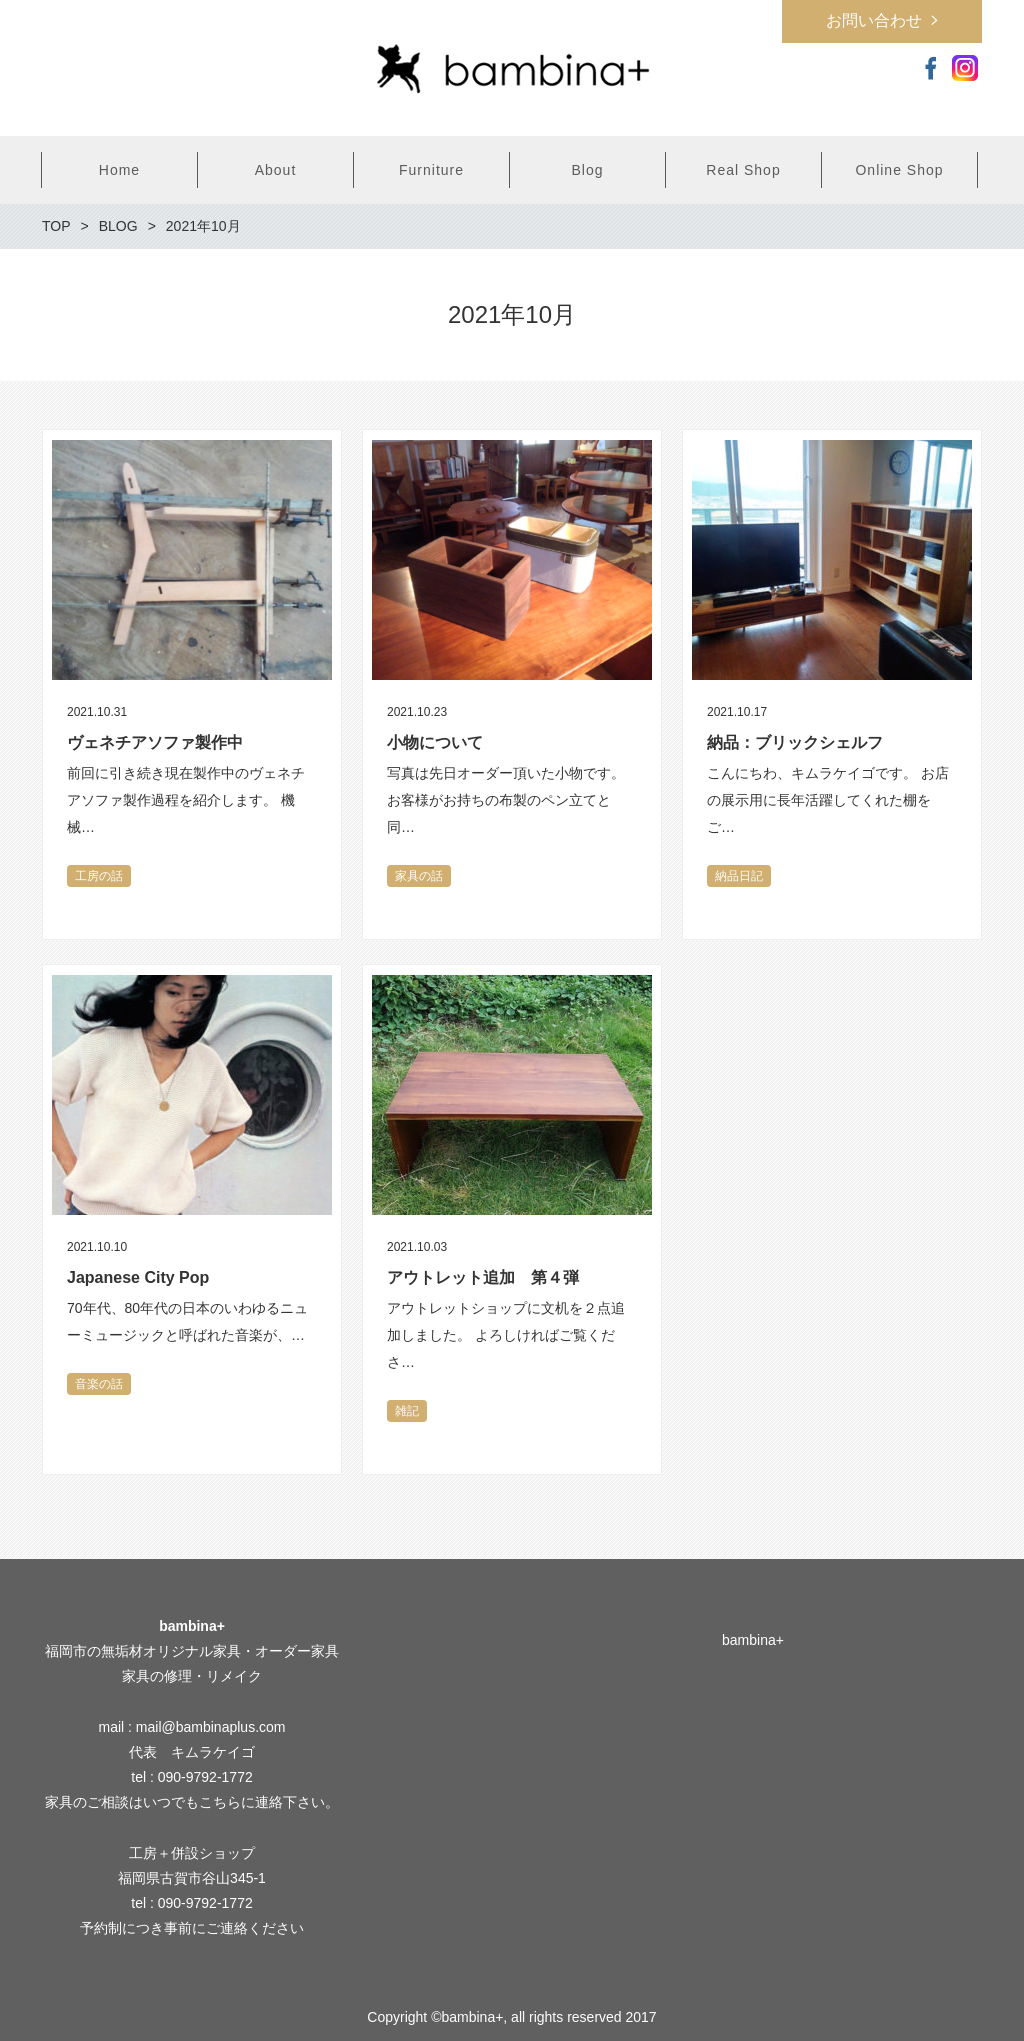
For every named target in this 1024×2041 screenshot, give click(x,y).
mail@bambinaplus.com (211, 1727)
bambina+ (753, 1640)
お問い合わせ (874, 20)
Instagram (965, 68)
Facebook (931, 68)
